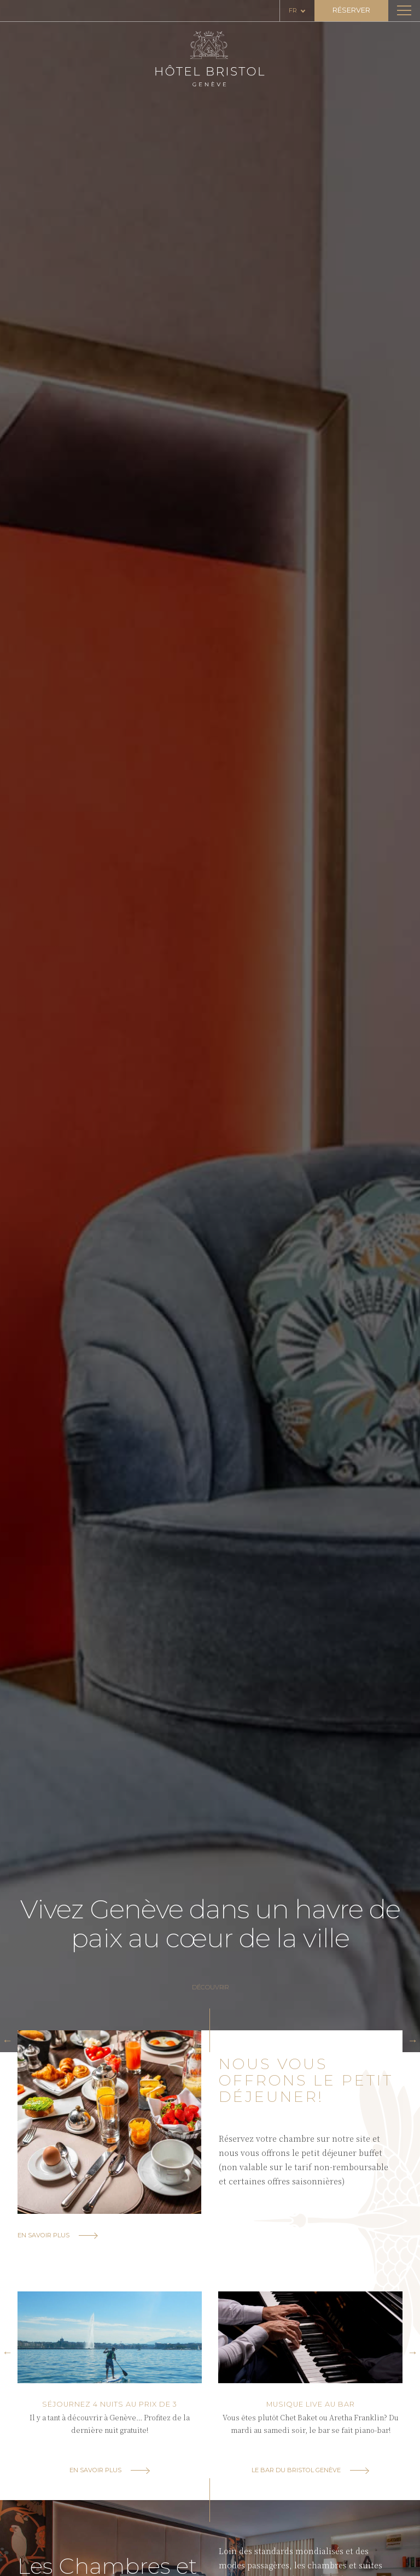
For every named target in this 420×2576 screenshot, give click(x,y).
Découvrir (210, 1987)
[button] (7, 2040)
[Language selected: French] (297, 11)
